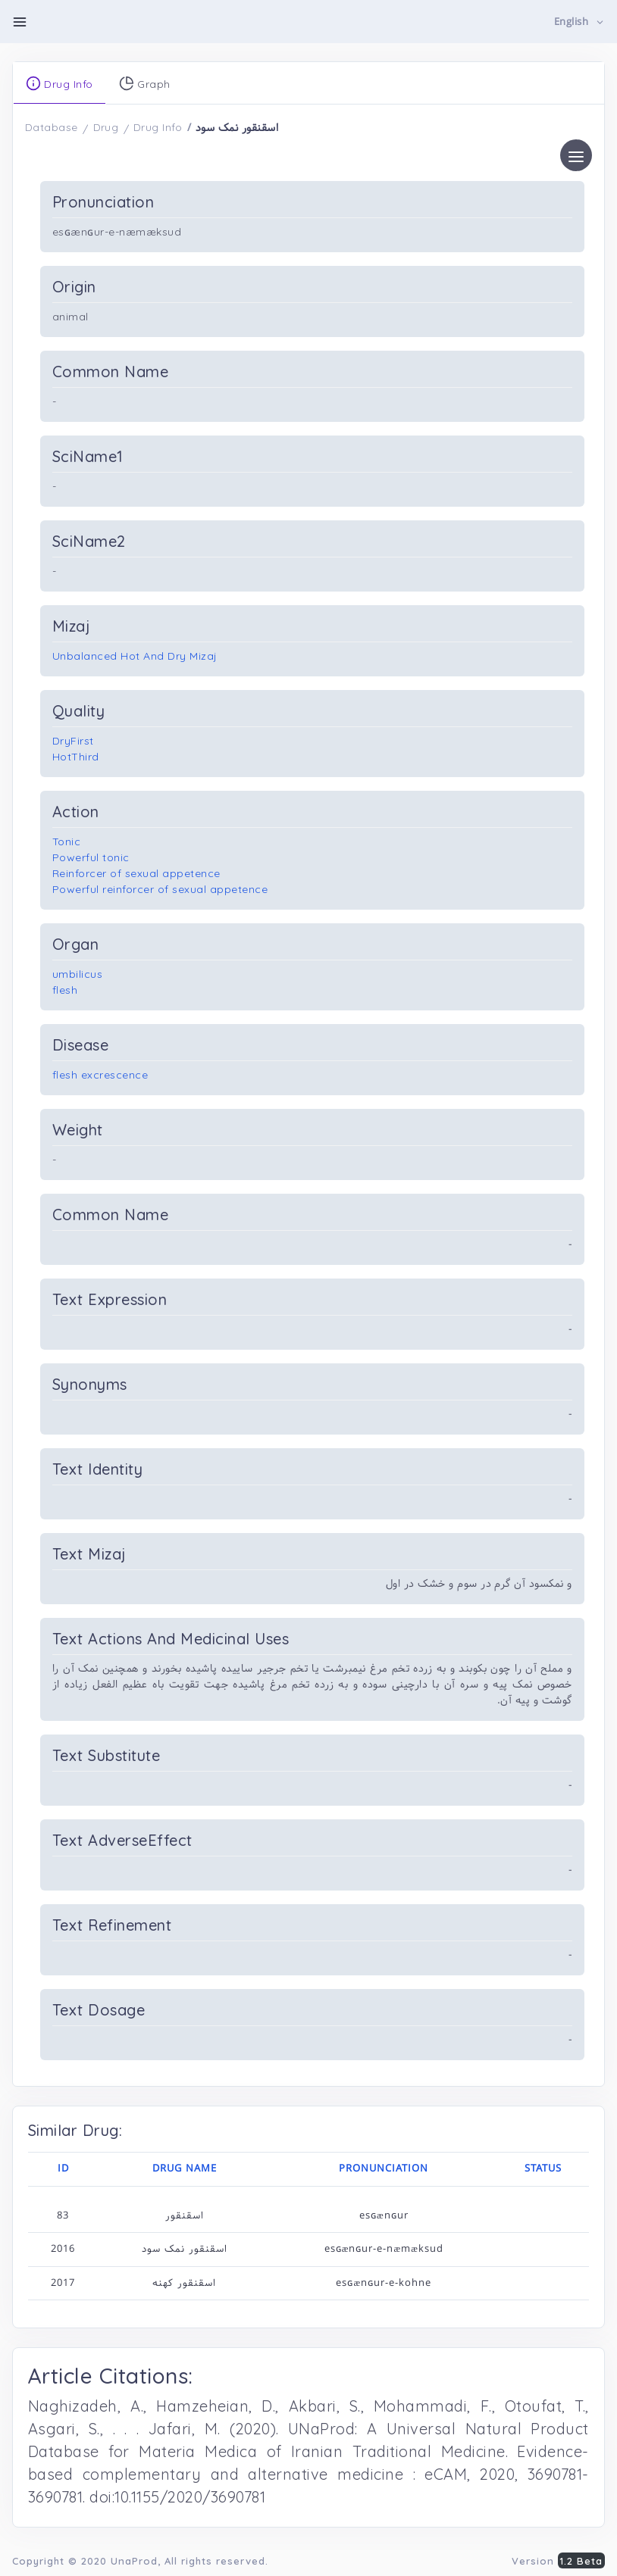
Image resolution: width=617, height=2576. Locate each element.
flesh (65, 990)
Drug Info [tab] (59, 83)
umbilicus (77, 974)
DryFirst (73, 741)
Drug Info (158, 127)
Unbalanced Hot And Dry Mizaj (135, 656)
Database (51, 127)
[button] (579, 22)
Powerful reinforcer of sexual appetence (160, 889)
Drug (106, 127)
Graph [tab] (145, 83)
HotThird (75, 756)
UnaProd (134, 2561)
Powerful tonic (91, 857)
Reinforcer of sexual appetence (136, 873)
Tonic (66, 841)
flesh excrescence (100, 1075)
